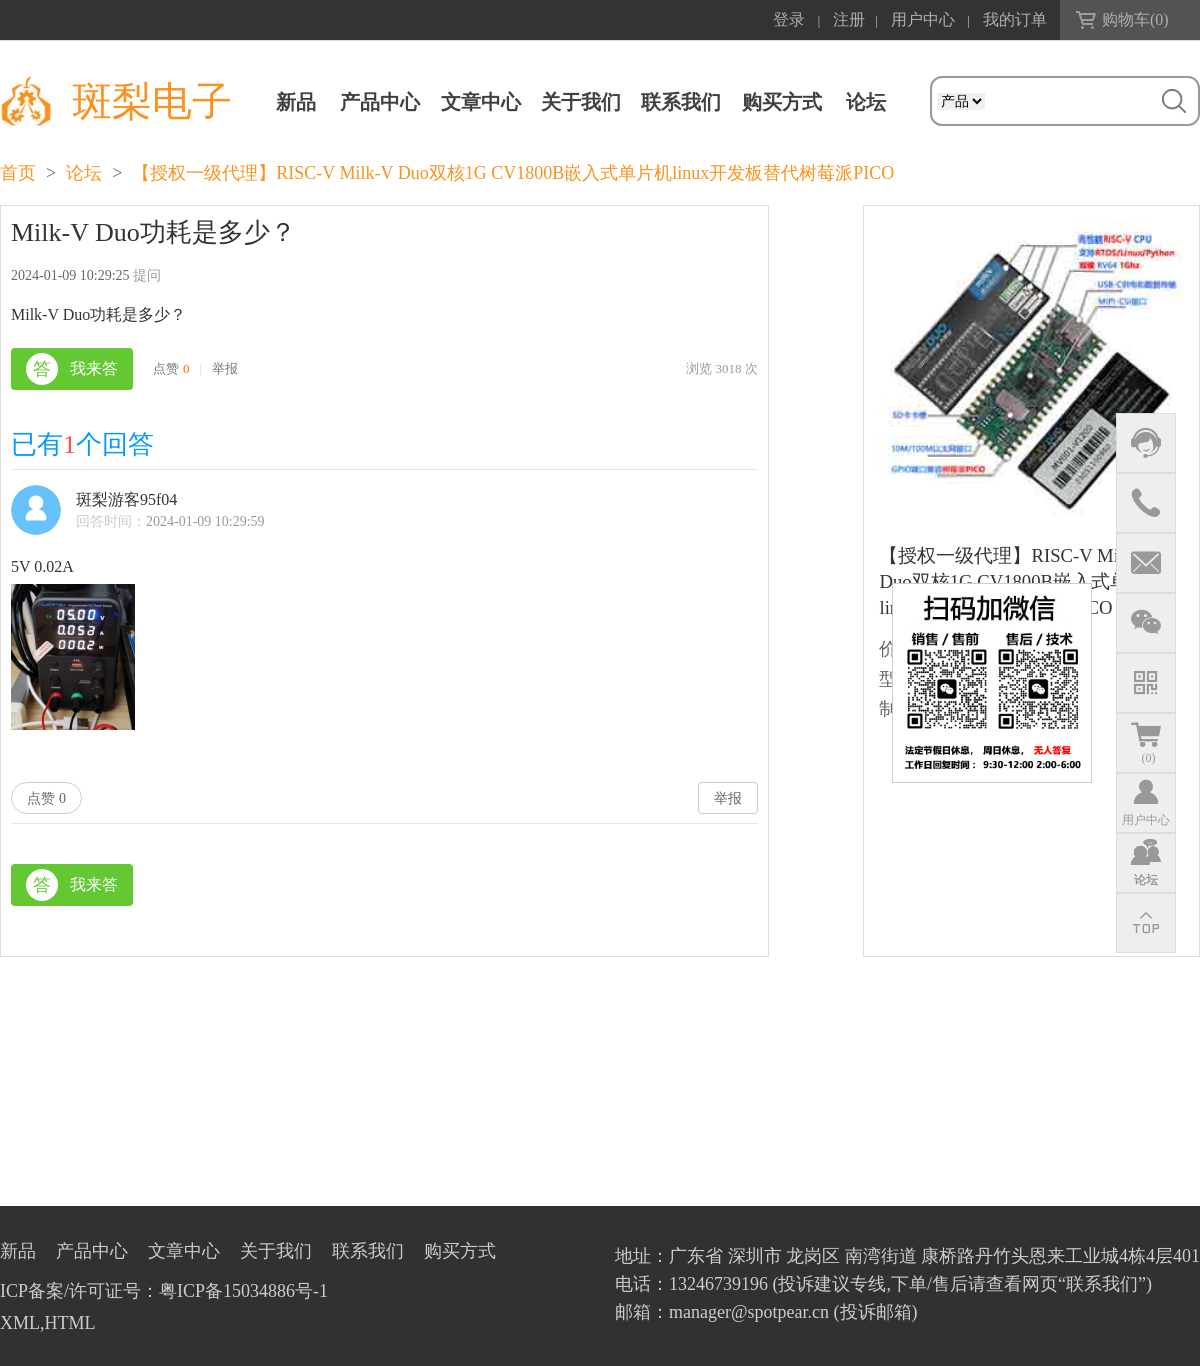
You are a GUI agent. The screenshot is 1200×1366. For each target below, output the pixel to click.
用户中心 (923, 19)
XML (20, 1323)
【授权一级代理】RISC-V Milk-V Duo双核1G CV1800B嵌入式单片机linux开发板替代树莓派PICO (513, 173)
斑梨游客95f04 (126, 499)
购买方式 (782, 102)
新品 (296, 102)
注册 (849, 19)
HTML (70, 1323)
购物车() (1135, 19)
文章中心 (481, 102)
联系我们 (681, 102)
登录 (789, 19)
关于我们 (581, 102)
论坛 (84, 173)
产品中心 (380, 102)
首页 (18, 173)
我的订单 (1015, 19)
